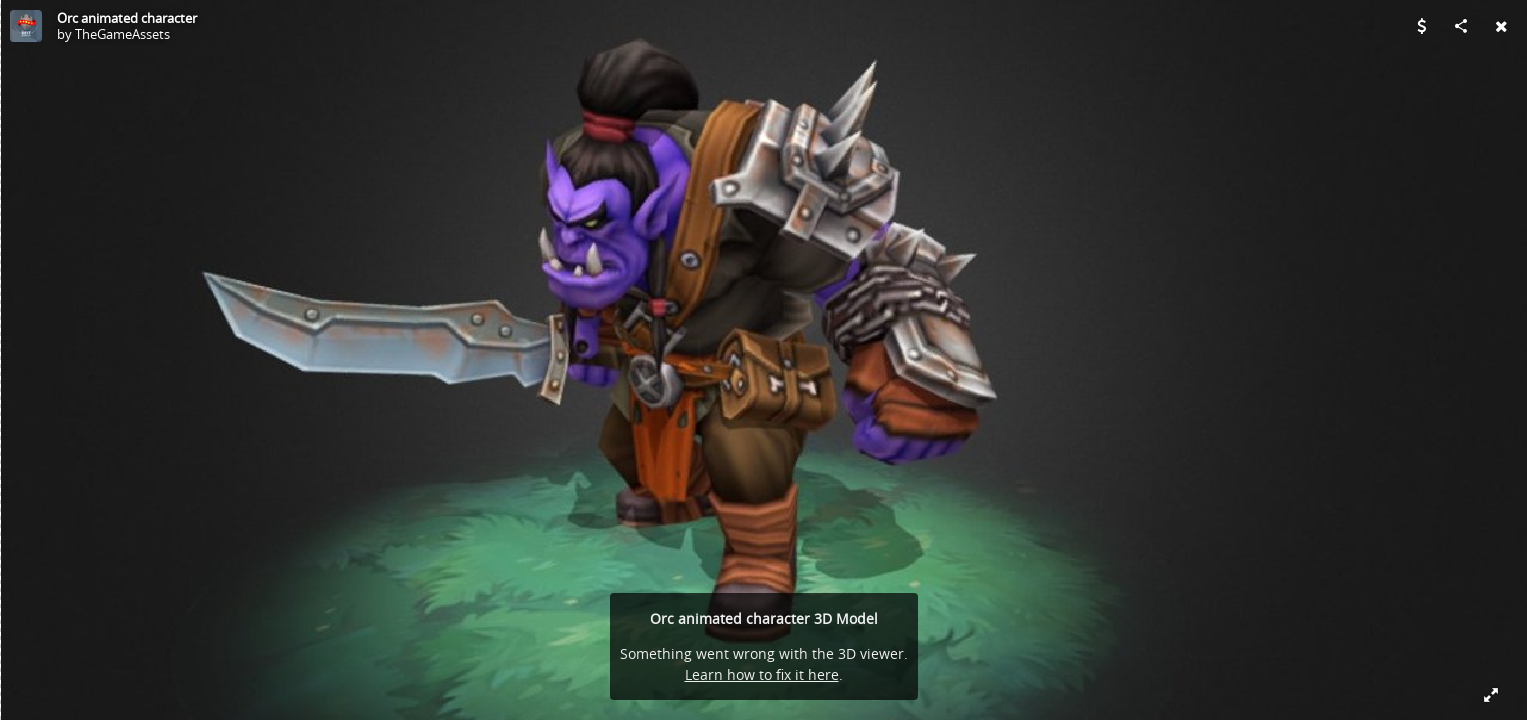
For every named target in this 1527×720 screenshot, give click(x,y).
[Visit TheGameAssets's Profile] (26, 26)
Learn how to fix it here (762, 674)
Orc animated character (127, 18)
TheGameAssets (122, 34)
